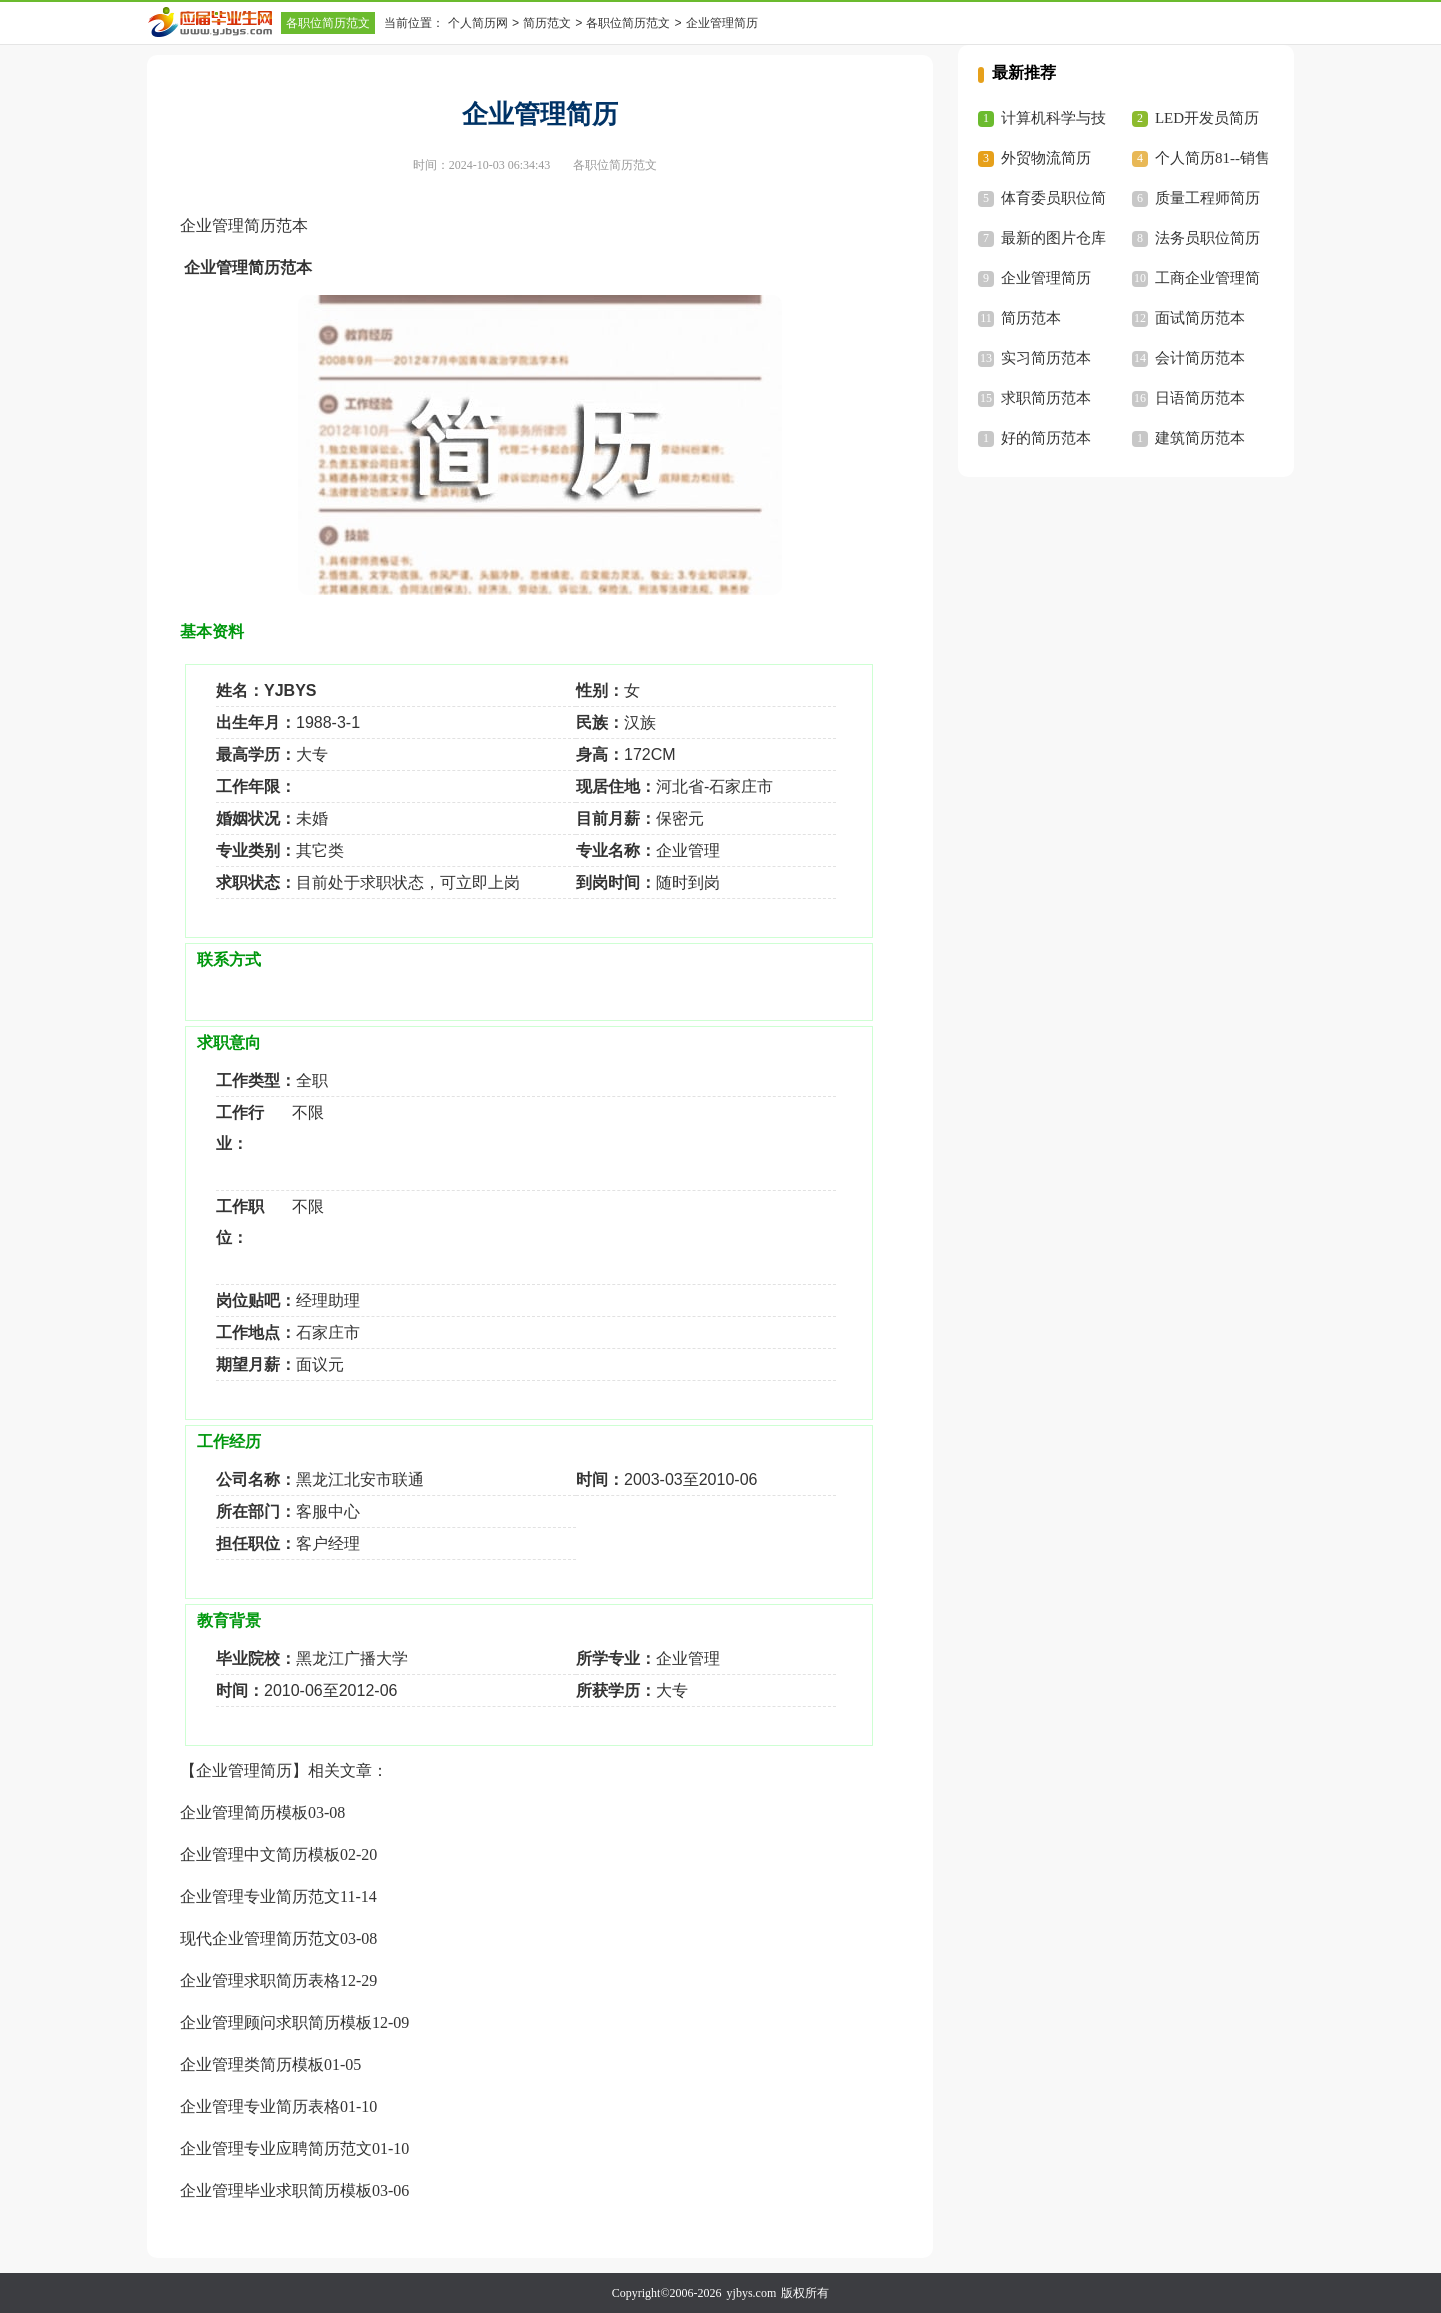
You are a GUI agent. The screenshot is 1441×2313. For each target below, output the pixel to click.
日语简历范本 (1200, 398)
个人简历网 (478, 23)
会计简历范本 (1200, 358)
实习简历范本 (1046, 358)
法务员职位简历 (1207, 238)
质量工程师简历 (1207, 198)
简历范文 (547, 23)
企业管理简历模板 (244, 1812)
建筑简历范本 (1200, 438)
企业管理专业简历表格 (260, 2106)
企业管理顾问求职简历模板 (276, 2022)
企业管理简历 (1046, 278)
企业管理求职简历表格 (260, 1980)
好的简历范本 (1046, 438)
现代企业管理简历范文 (260, 1938)
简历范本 (1031, 318)
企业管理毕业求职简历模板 (276, 2190)
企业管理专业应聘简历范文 (276, 2148)
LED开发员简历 (1207, 118)
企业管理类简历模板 (252, 2064)
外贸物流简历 (1046, 158)
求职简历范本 (1046, 398)
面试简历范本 (1200, 318)
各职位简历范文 (328, 23)
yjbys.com (752, 2293)
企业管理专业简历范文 (260, 1896)
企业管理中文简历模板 (260, 1854)
